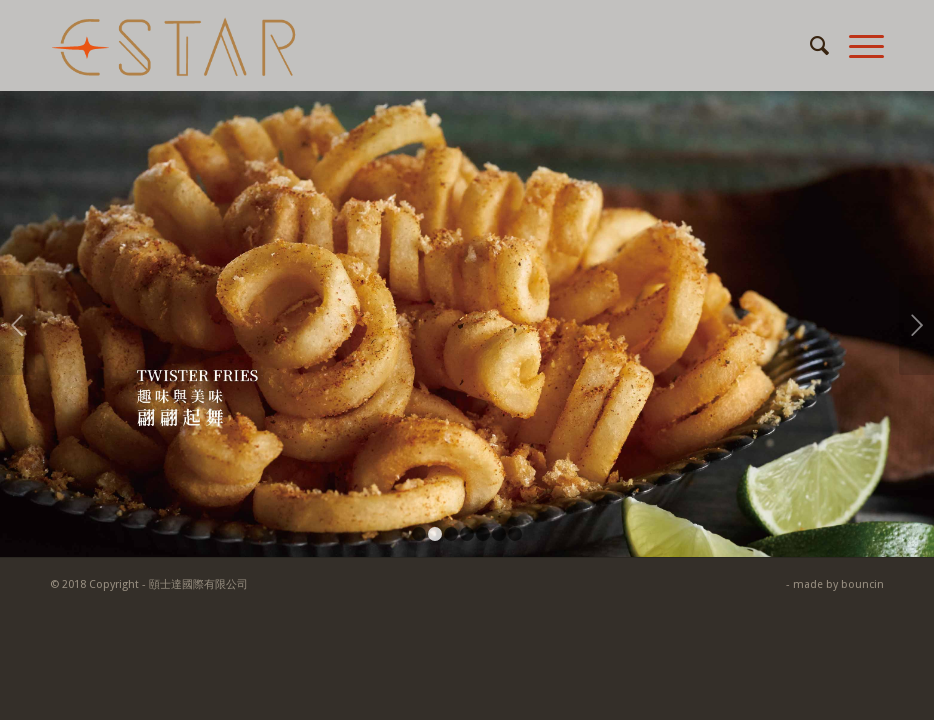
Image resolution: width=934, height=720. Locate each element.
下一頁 (916, 325)
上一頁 (17, 325)
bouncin (862, 584)
